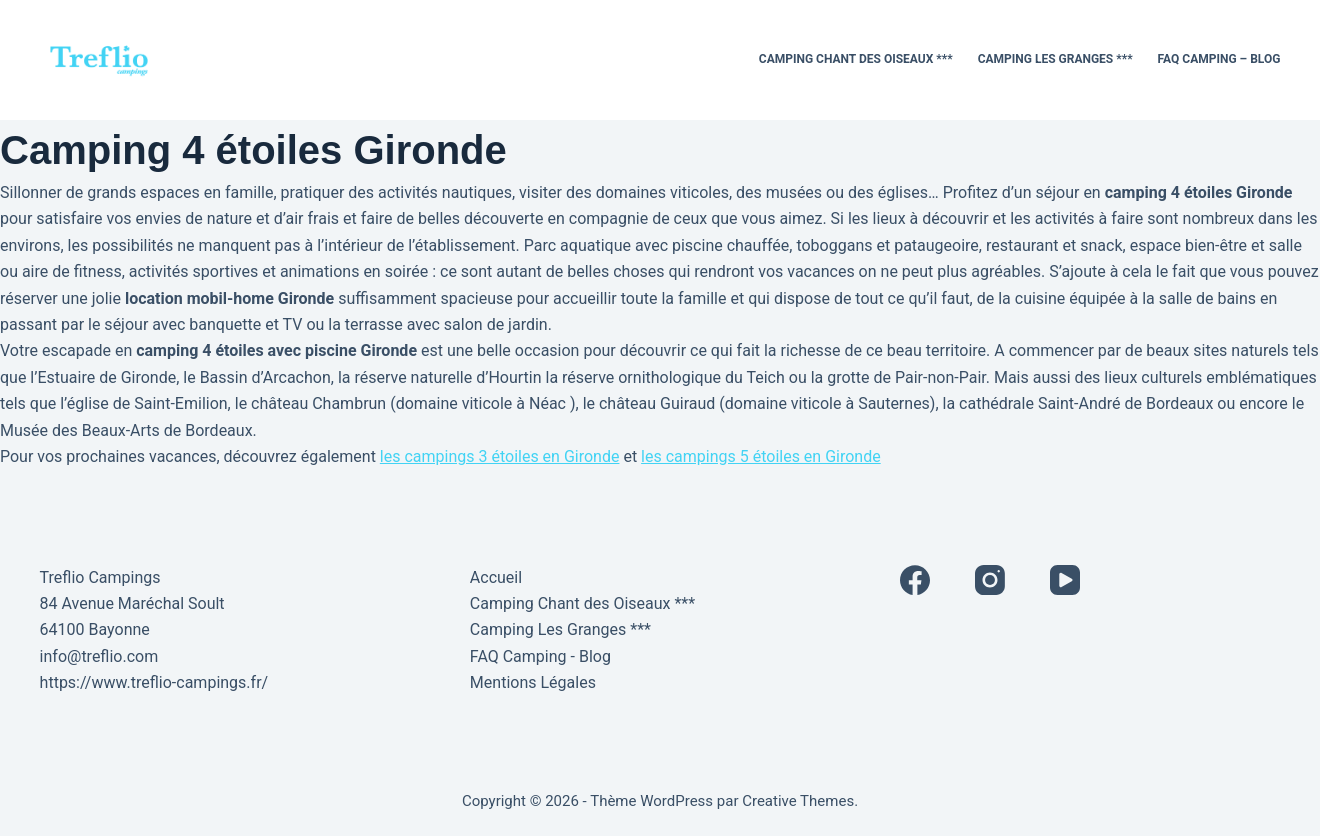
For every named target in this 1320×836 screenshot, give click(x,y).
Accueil (496, 577)
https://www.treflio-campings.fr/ (154, 682)
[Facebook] (915, 580)
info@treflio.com (99, 656)
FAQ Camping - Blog (540, 656)
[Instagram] (990, 580)
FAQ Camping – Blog (1219, 59)
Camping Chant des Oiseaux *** (856, 59)
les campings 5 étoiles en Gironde (761, 456)
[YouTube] (1065, 580)
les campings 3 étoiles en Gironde (500, 456)
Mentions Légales (533, 682)
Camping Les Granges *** (1055, 59)
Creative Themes (798, 801)
